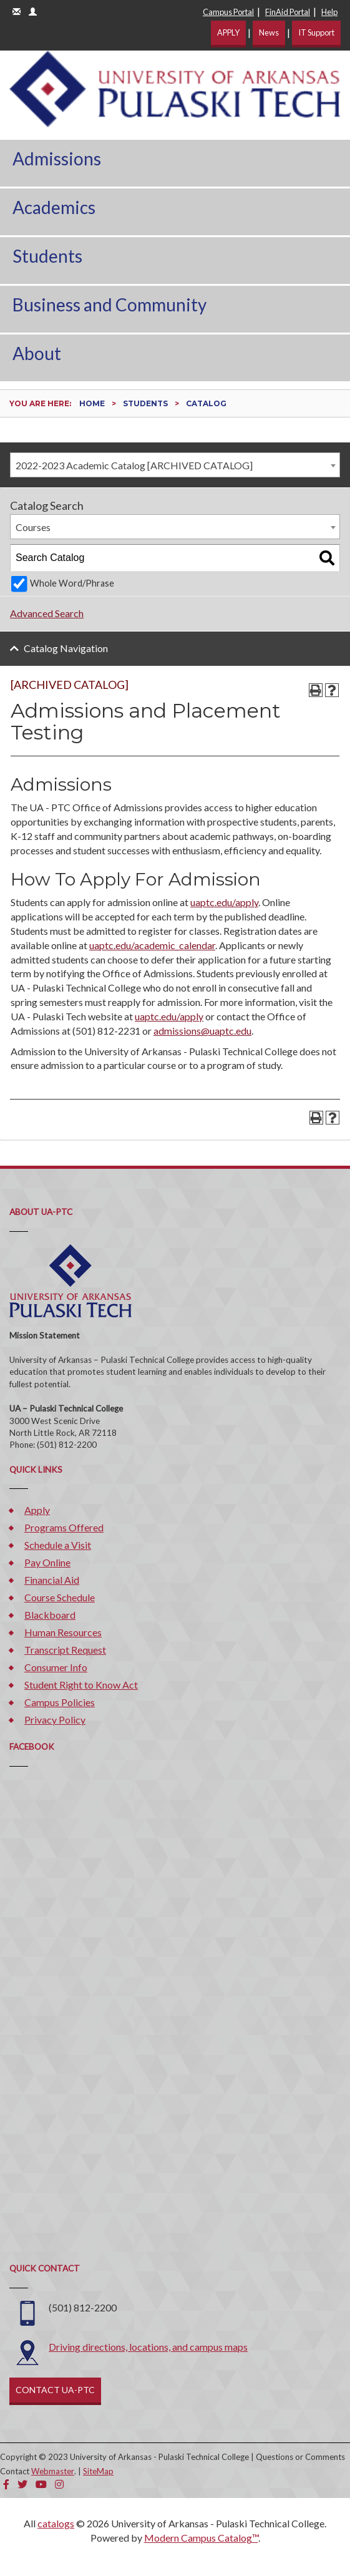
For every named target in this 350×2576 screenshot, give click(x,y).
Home (92, 403)
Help (329, 12)
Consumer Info (55, 1667)
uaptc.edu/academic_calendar (152, 945)
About (36, 353)
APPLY (228, 32)
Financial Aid (51, 1580)
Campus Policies (59, 1702)
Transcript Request (65, 1650)
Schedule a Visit (57, 1545)
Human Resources (63, 1632)
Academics (53, 207)
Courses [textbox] (33, 527)
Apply (37, 1510)
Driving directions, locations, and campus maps (148, 2347)
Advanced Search (47, 613)
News (269, 32)
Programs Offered (64, 1527)
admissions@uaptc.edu (202, 1031)
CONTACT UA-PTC (55, 2389)
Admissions (56, 158)
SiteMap (98, 2471)
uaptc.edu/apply (224, 902)
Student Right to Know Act (81, 1684)
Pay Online (47, 1562)
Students (47, 255)
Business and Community (109, 304)
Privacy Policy (54, 1719)
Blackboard (49, 1615)
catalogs (55, 2523)
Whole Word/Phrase (72, 583)
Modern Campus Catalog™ (201, 2538)
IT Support (316, 32)
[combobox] (175, 464)
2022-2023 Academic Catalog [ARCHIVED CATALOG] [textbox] (134, 465)
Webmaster (52, 2471)
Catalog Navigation (66, 648)
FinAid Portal (287, 12)
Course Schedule (59, 1597)
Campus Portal (228, 12)
